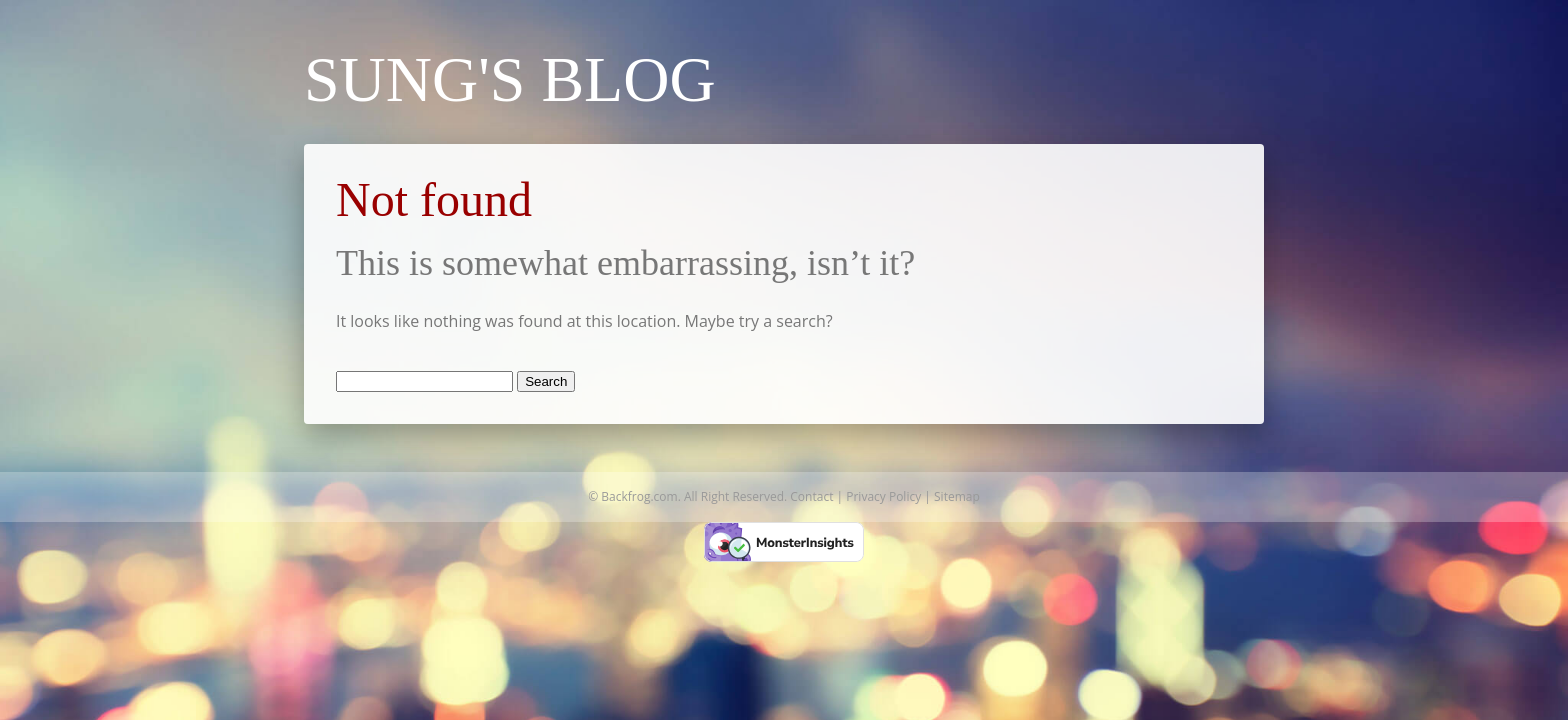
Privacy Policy (883, 496)
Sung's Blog (510, 79)
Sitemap (957, 496)
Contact (811, 496)
